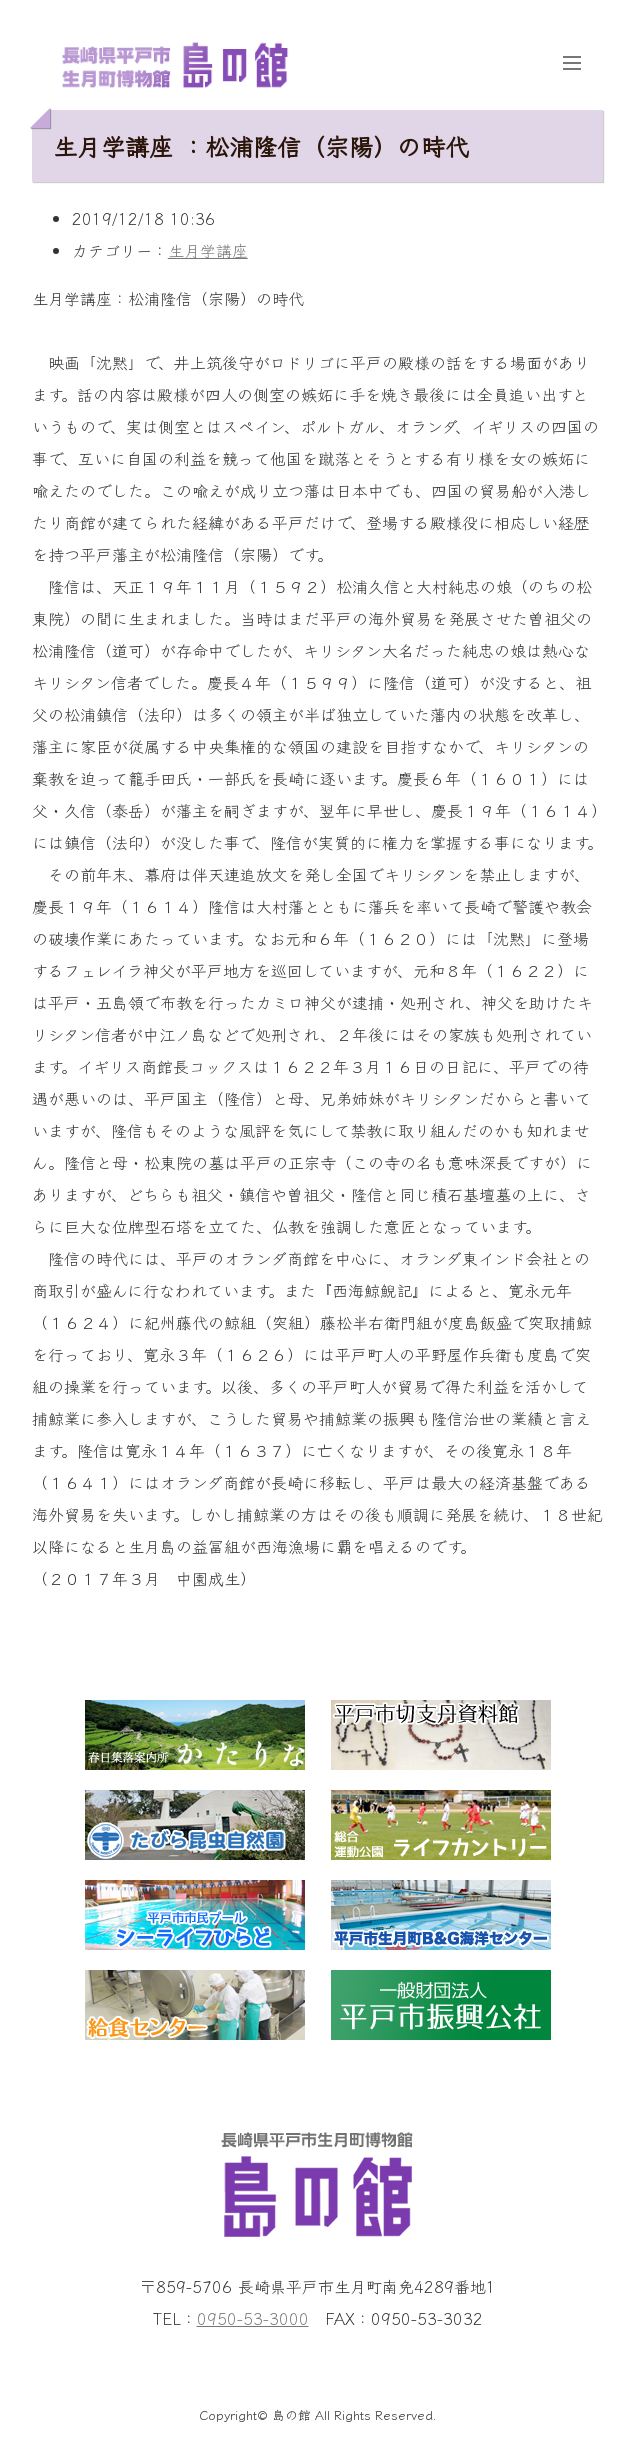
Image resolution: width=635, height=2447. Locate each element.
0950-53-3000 (253, 2318)
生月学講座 (208, 250)
